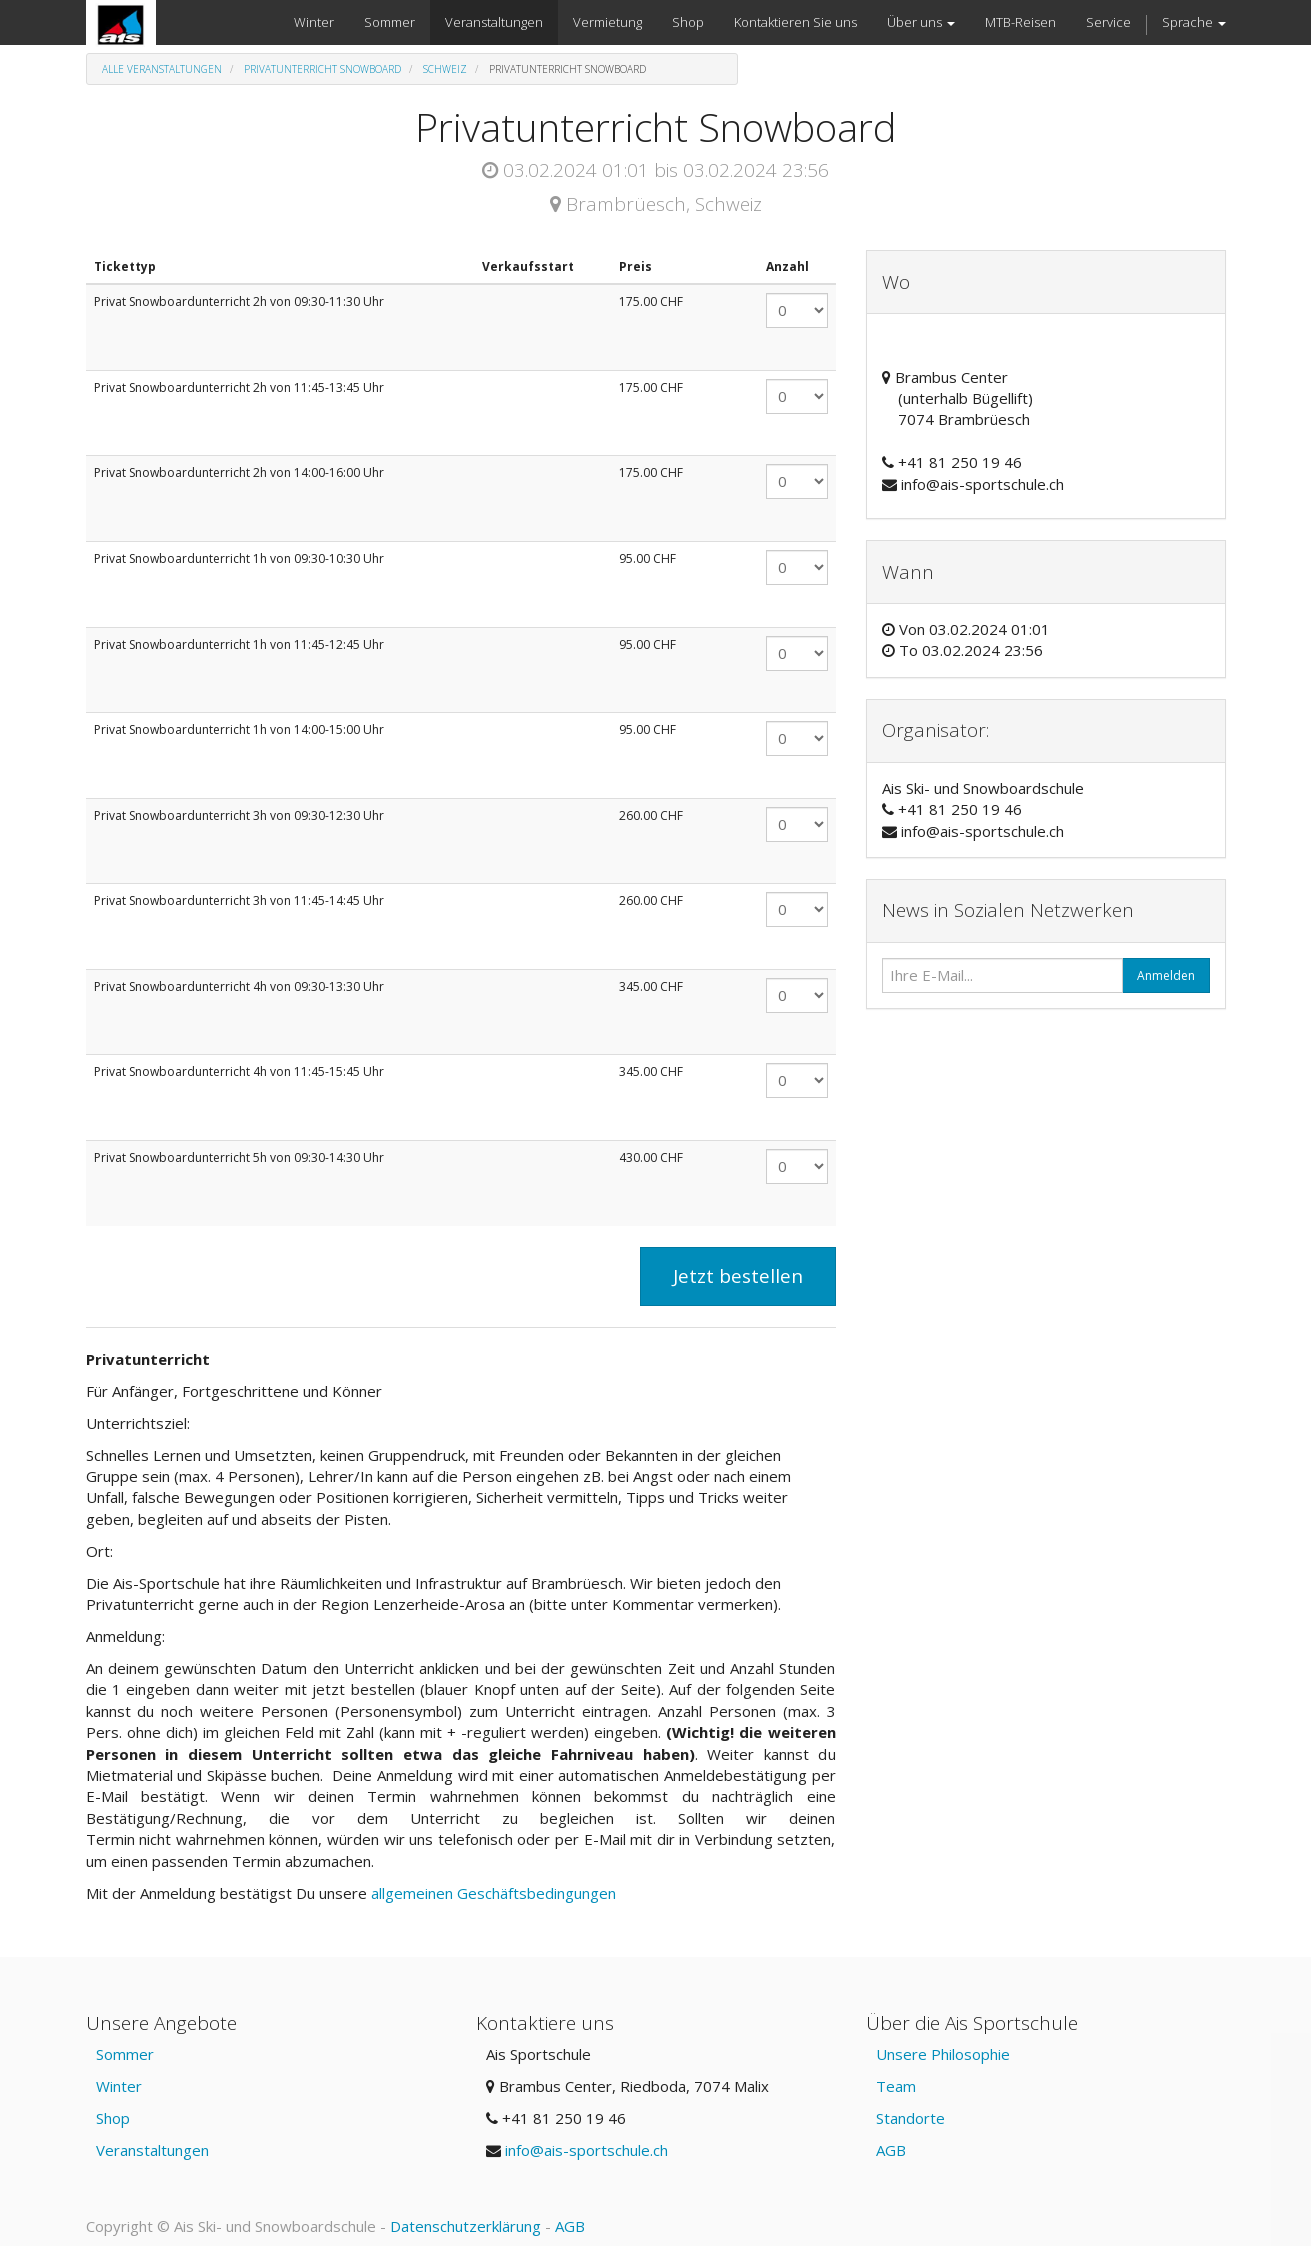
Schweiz (445, 69)
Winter (119, 2086)
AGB (891, 2150)
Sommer (125, 2054)
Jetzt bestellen (738, 1276)
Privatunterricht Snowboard (322, 69)
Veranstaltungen (152, 2150)
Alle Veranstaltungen (162, 69)
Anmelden (1166, 975)
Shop (113, 2118)
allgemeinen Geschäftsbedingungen (495, 1893)
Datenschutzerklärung (465, 2226)
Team (896, 2086)
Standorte (910, 2118)
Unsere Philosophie (943, 2054)
